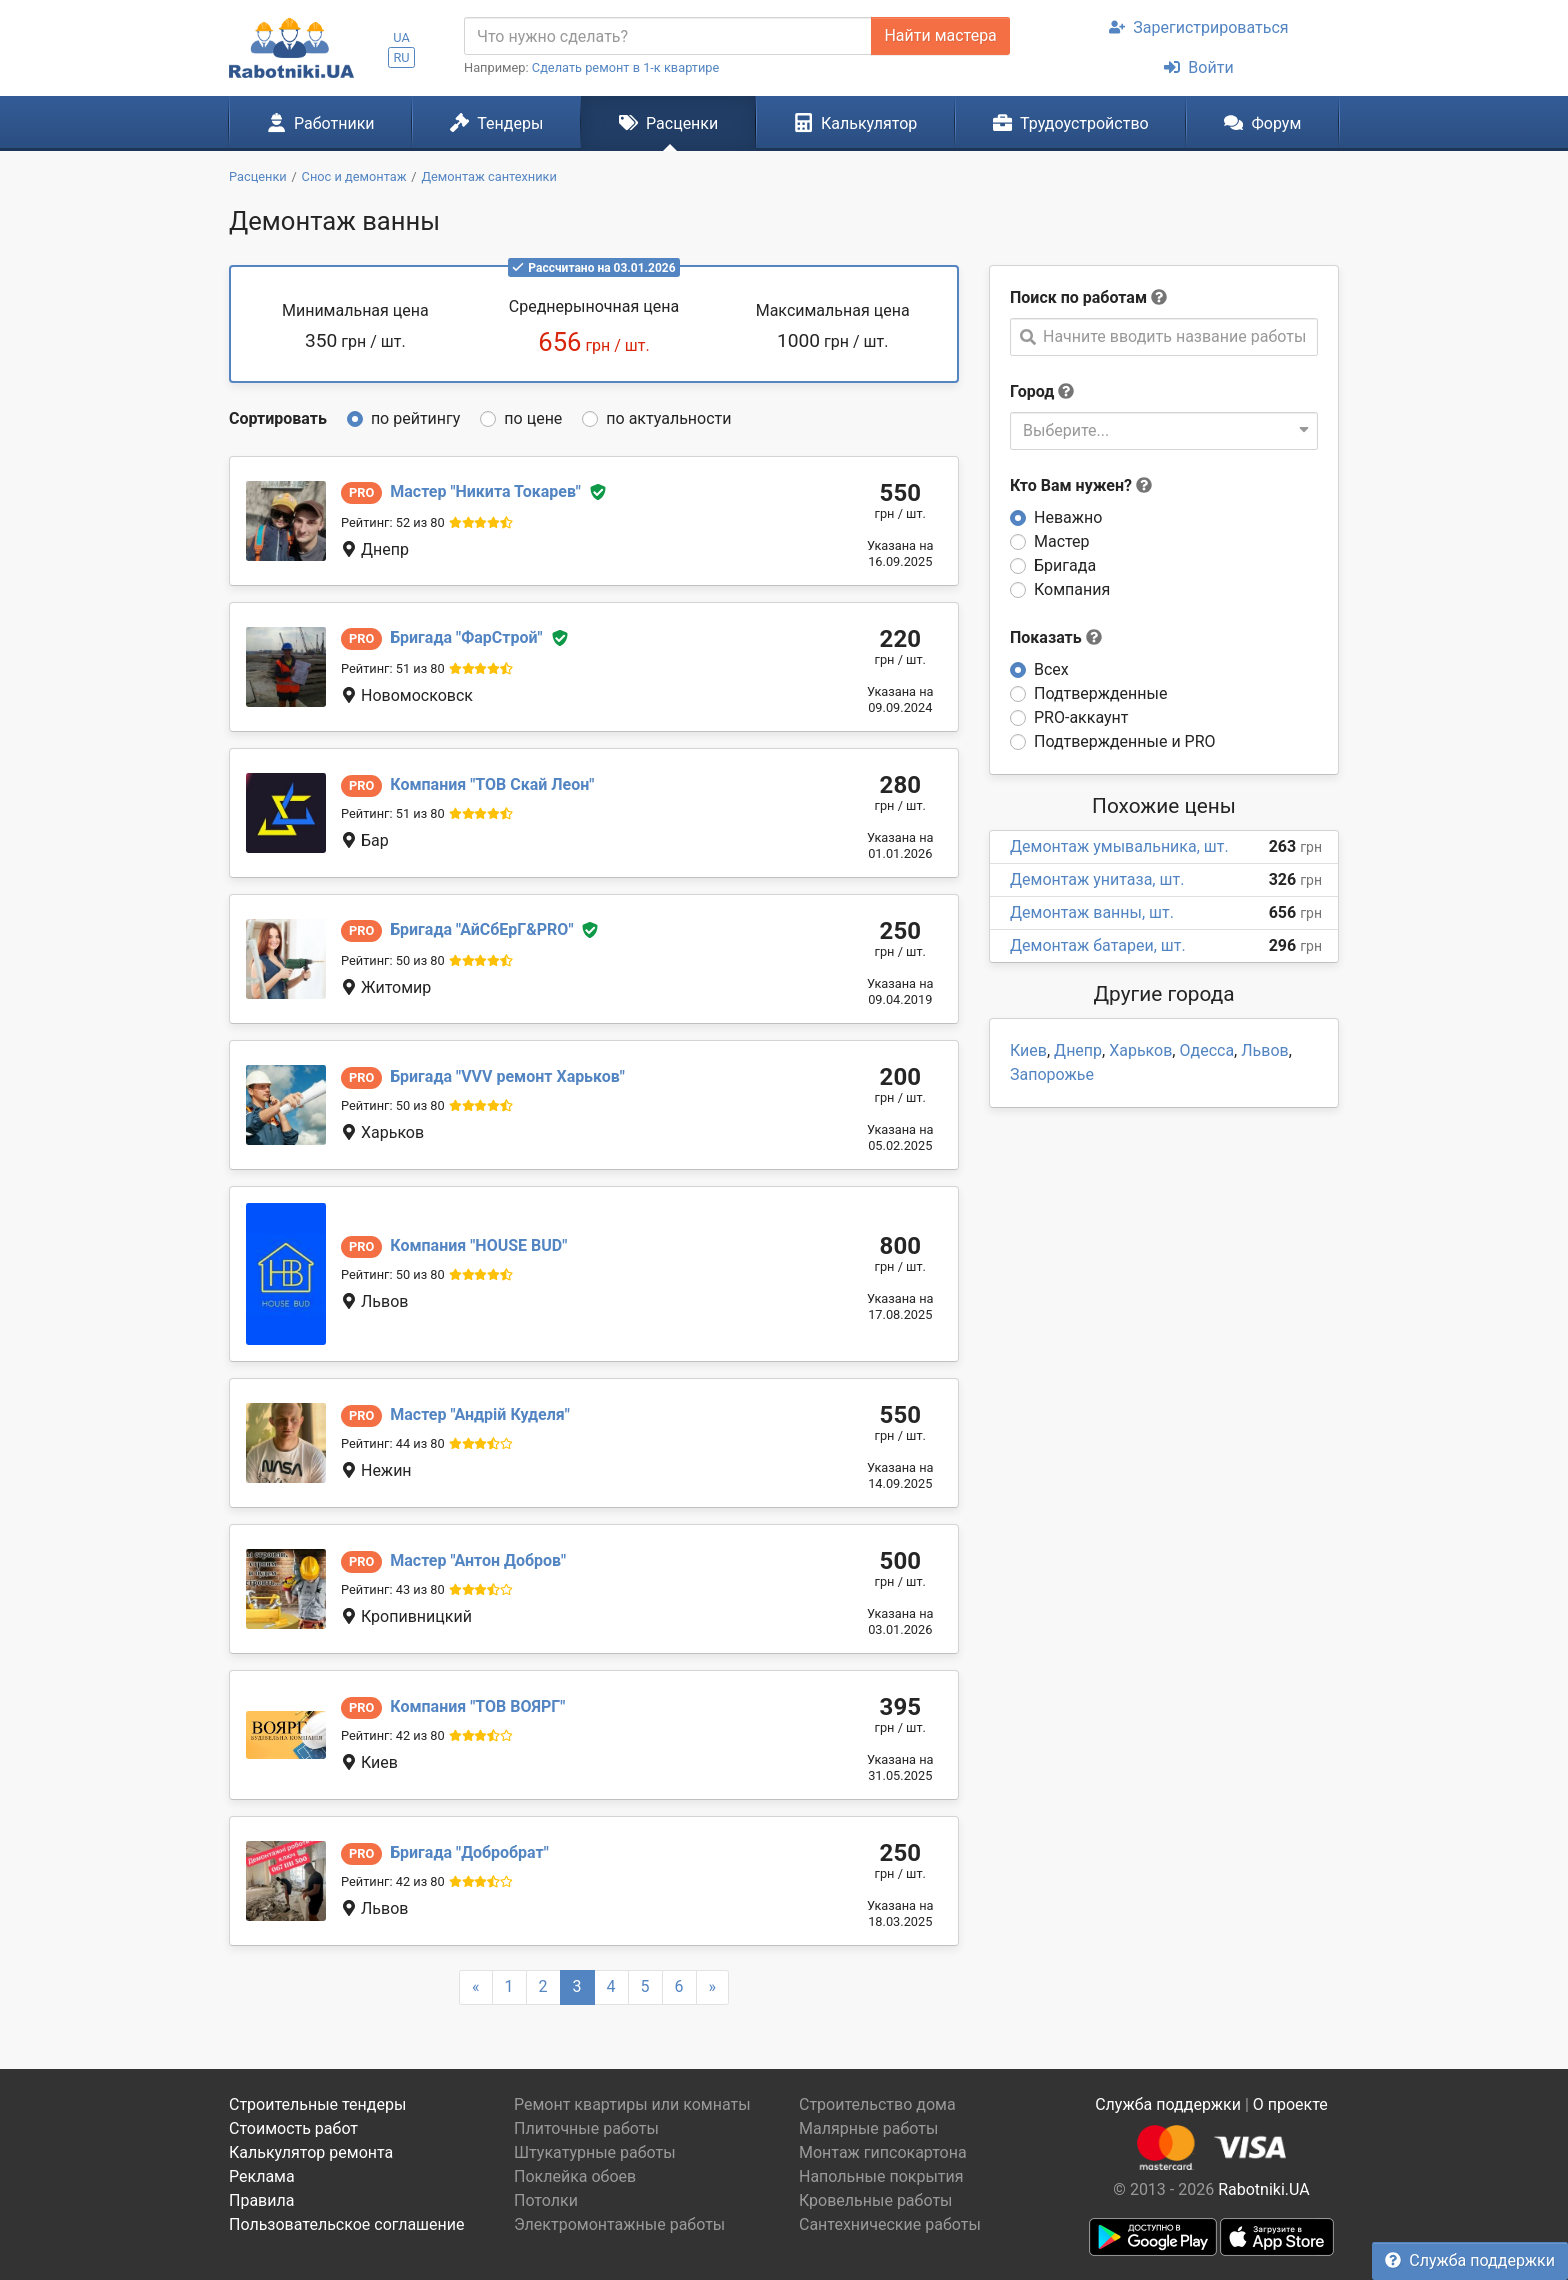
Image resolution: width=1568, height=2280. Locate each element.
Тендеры (496, 123)
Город (1032, 391)
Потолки (546, 2200)
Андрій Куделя (480, 1414)
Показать (1056, 637)
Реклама (262, 2176)
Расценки (668, 123)
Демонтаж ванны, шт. (1092, 912)
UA (401, 37)
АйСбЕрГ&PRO (481, 929)
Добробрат (469, 1852)
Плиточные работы (586, 2128)
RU (401, 57)
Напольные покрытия (881, 2176)
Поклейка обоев (575, 2176)
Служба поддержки (1470, 2260)
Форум (1262, 123)
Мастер (1062, 541)
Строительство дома (877, 2104)
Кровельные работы (876, 2200)
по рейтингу (415, 418)
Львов (1264, 1050)
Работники (321, 123)
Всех (1051, 669)
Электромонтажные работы (619, 2224)
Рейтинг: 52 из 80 (393, 522)
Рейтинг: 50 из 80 (393, 960)
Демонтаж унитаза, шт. (1097, 879)
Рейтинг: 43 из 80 (393, 1589)
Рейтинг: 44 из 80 (393, 1443)
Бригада (1065, 565)
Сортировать (278, 418)
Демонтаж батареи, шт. (1098, 945)
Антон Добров (478, 1560)
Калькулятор (856, 123)
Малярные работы (868, 2128)
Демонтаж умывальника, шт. (1119, 846)
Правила (261, 2200)
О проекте (1290, 2104)
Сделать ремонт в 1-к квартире (626, 67)
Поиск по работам (1078, 297)
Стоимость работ (293, 2128)
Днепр (1078, 1050)
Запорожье (1052, 1074)
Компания (1072, 589)
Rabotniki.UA (1264, 2189)
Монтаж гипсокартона (883, 2152)
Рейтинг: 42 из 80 (393, 1735)
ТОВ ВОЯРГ (477, 1706)
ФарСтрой (466, 637)
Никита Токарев (485, 491)
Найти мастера (940, 35)
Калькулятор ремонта (311, 2152)
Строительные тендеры (317, 2104)
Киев (1028, 1050)
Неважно (1068, 517)
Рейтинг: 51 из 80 (393, 668)
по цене (533, 418)
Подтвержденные (1100, 693)
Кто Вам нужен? (1081, 485)
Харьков (1140, 1050)
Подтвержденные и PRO (1125, 741)
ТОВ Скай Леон (492, 784)
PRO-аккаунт (1081, 717)
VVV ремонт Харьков (507, 1076)
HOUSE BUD (478, 1245)
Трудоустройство (1071, 123)
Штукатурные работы (595, 2152)
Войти (1198, 67)
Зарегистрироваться (1198, 27)
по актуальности (668, 418)
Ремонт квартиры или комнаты (632, 2104)
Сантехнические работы (890, 2224)
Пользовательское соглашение (347, 2224)
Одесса (1206, 1050)
